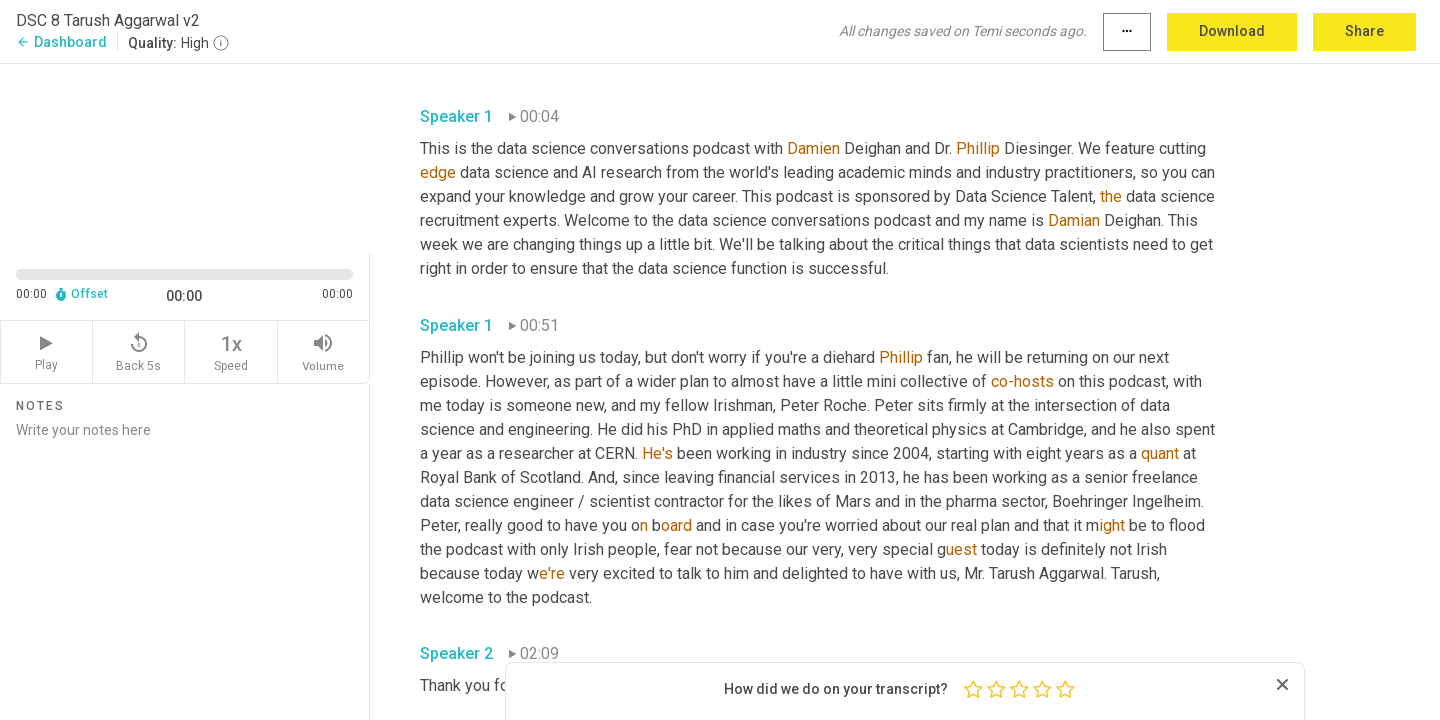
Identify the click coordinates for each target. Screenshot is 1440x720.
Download (1232, 31)
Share (1364, 31)
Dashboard (61, 42)
